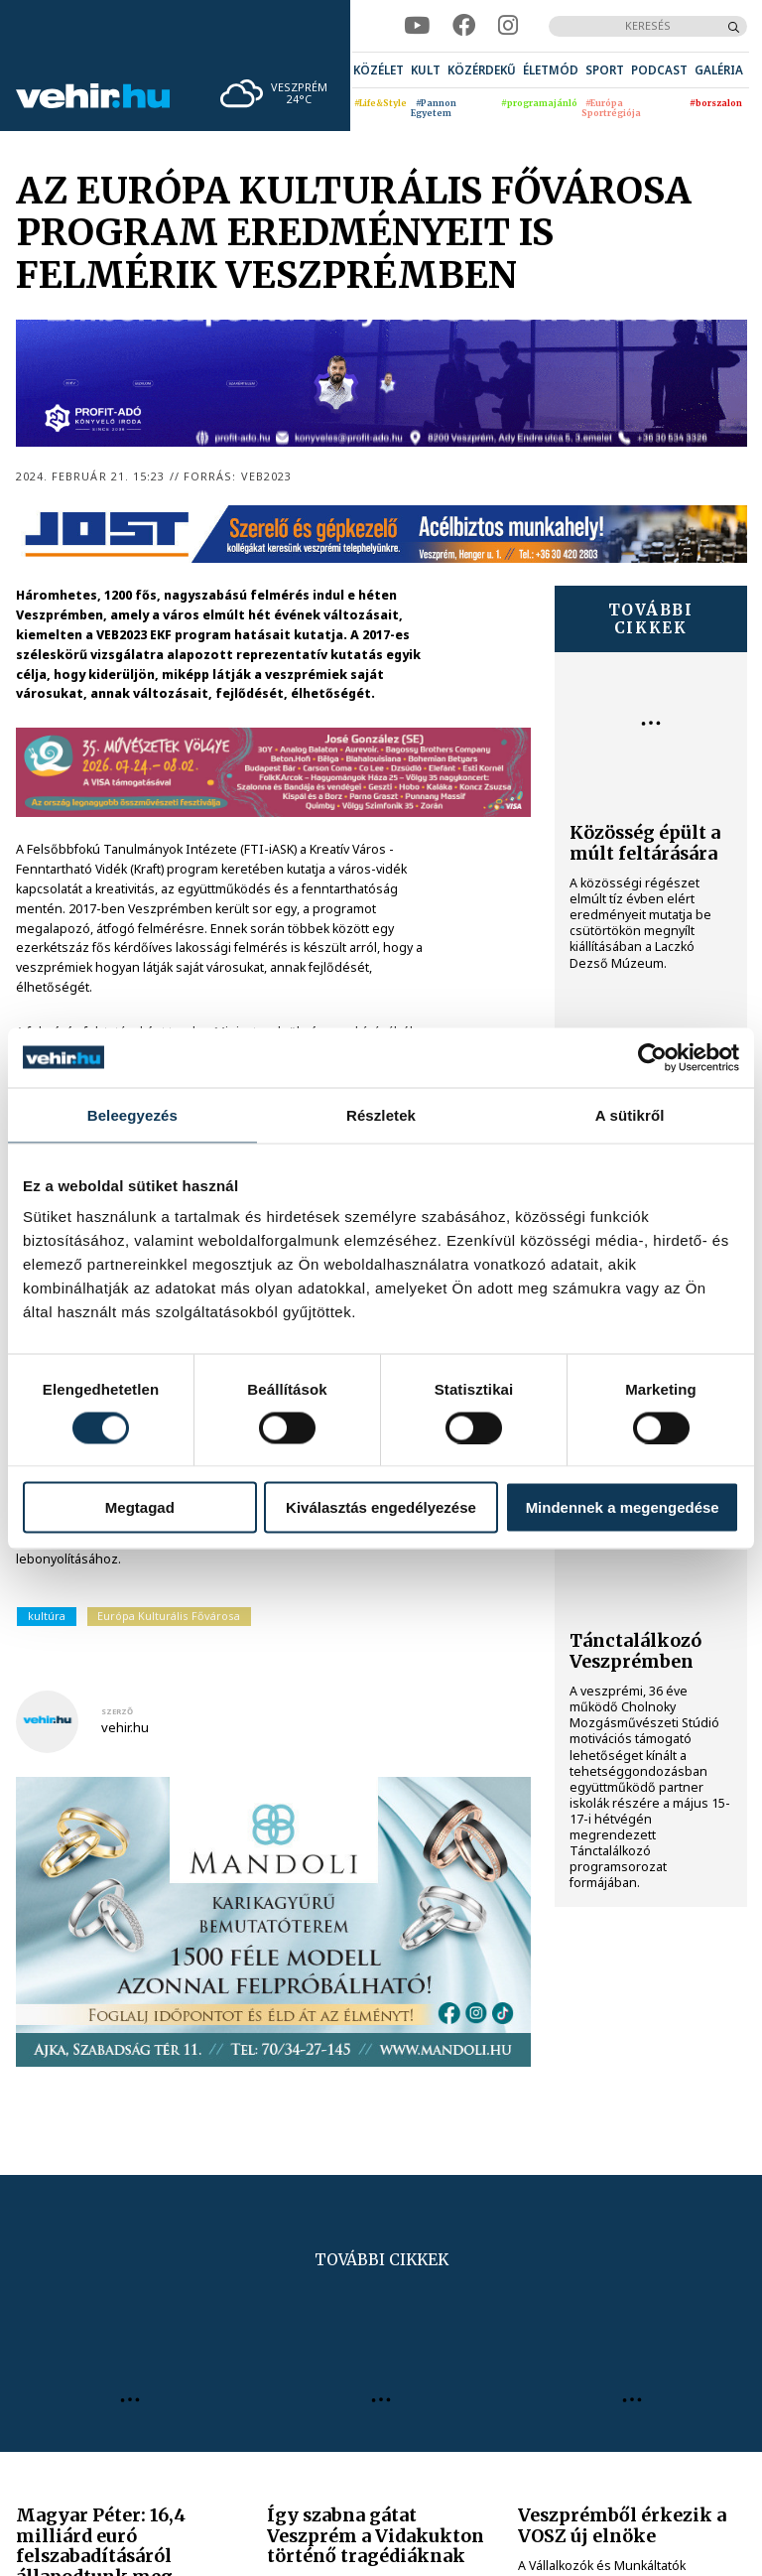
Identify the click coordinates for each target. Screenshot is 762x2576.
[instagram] (508, 26)
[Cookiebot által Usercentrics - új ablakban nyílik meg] (652, 1057)
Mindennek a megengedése (622, 1507)
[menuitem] (378, 70)
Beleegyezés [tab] (132, 1114)
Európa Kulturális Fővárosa (168, 1615)
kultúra (46, 1615)
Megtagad (140, 1507)
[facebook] (463, 26)
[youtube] (417, 26)
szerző (117, 1711)
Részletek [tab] (381, 1114)
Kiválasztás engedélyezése (381, 1507)
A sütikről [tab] (630, 1114)
